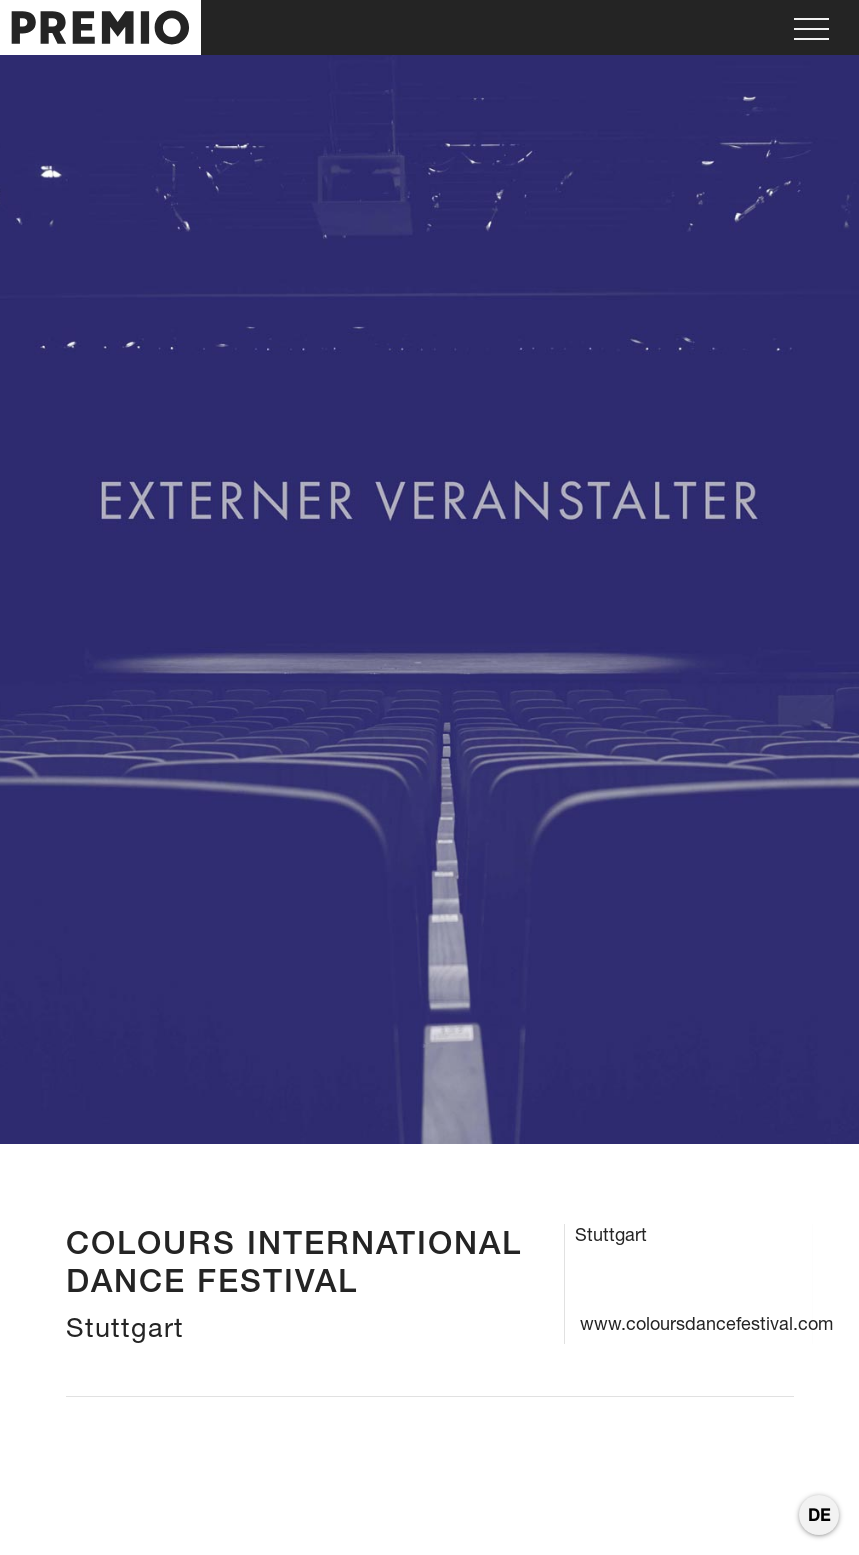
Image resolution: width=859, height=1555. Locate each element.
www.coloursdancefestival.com (706, 1323)
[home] (100, 27)
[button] (811, 27)
